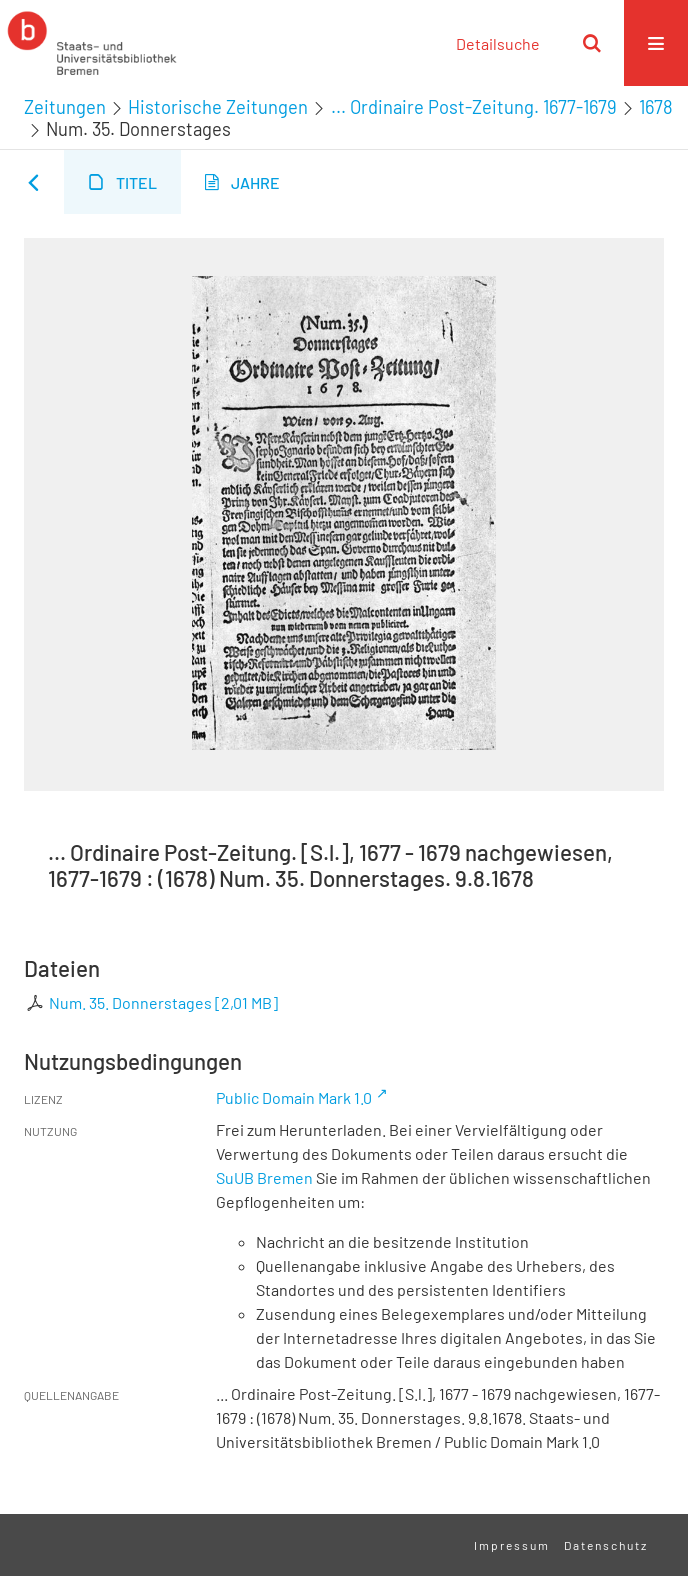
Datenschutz (606, 1545)
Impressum (512, 1545)
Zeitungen (65, 107)
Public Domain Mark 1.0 (294, 1097)
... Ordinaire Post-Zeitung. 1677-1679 (474, 107)
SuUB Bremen (264, 1177)
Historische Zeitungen (218, 107)
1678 (656, 107)
